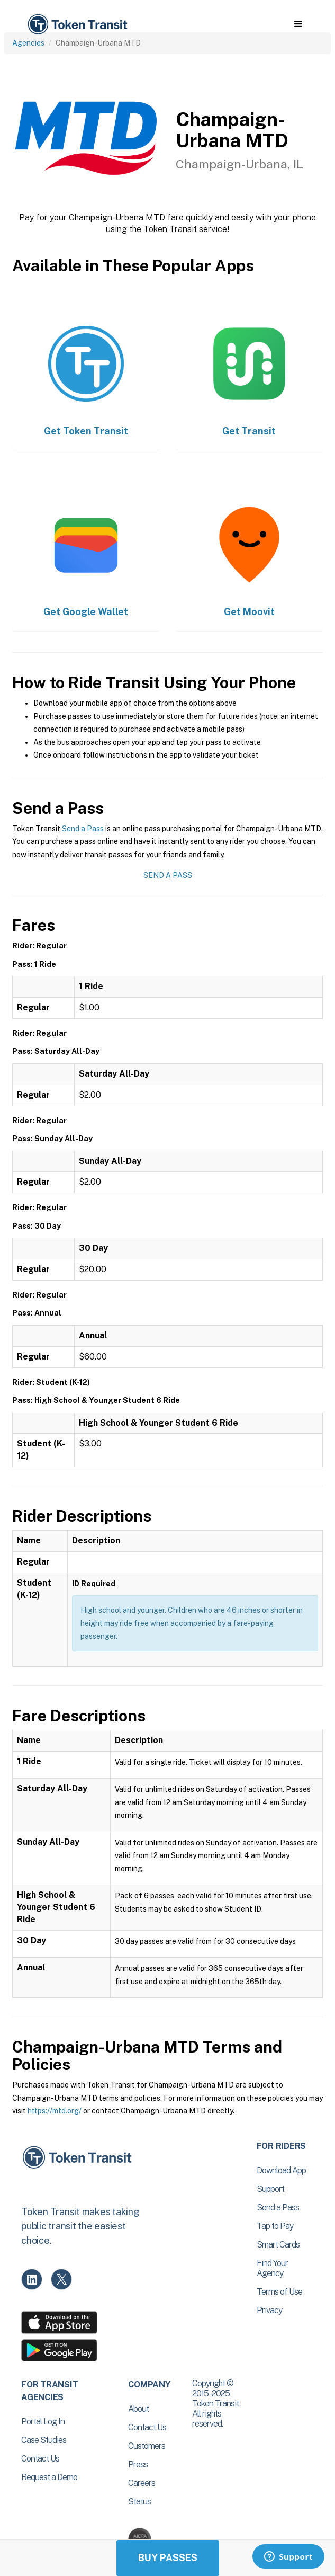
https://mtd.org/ (55, 2111)
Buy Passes (167, 2557)
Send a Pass (83, 828)
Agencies (28, 43)
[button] (298, 24)
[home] (76, 25)
